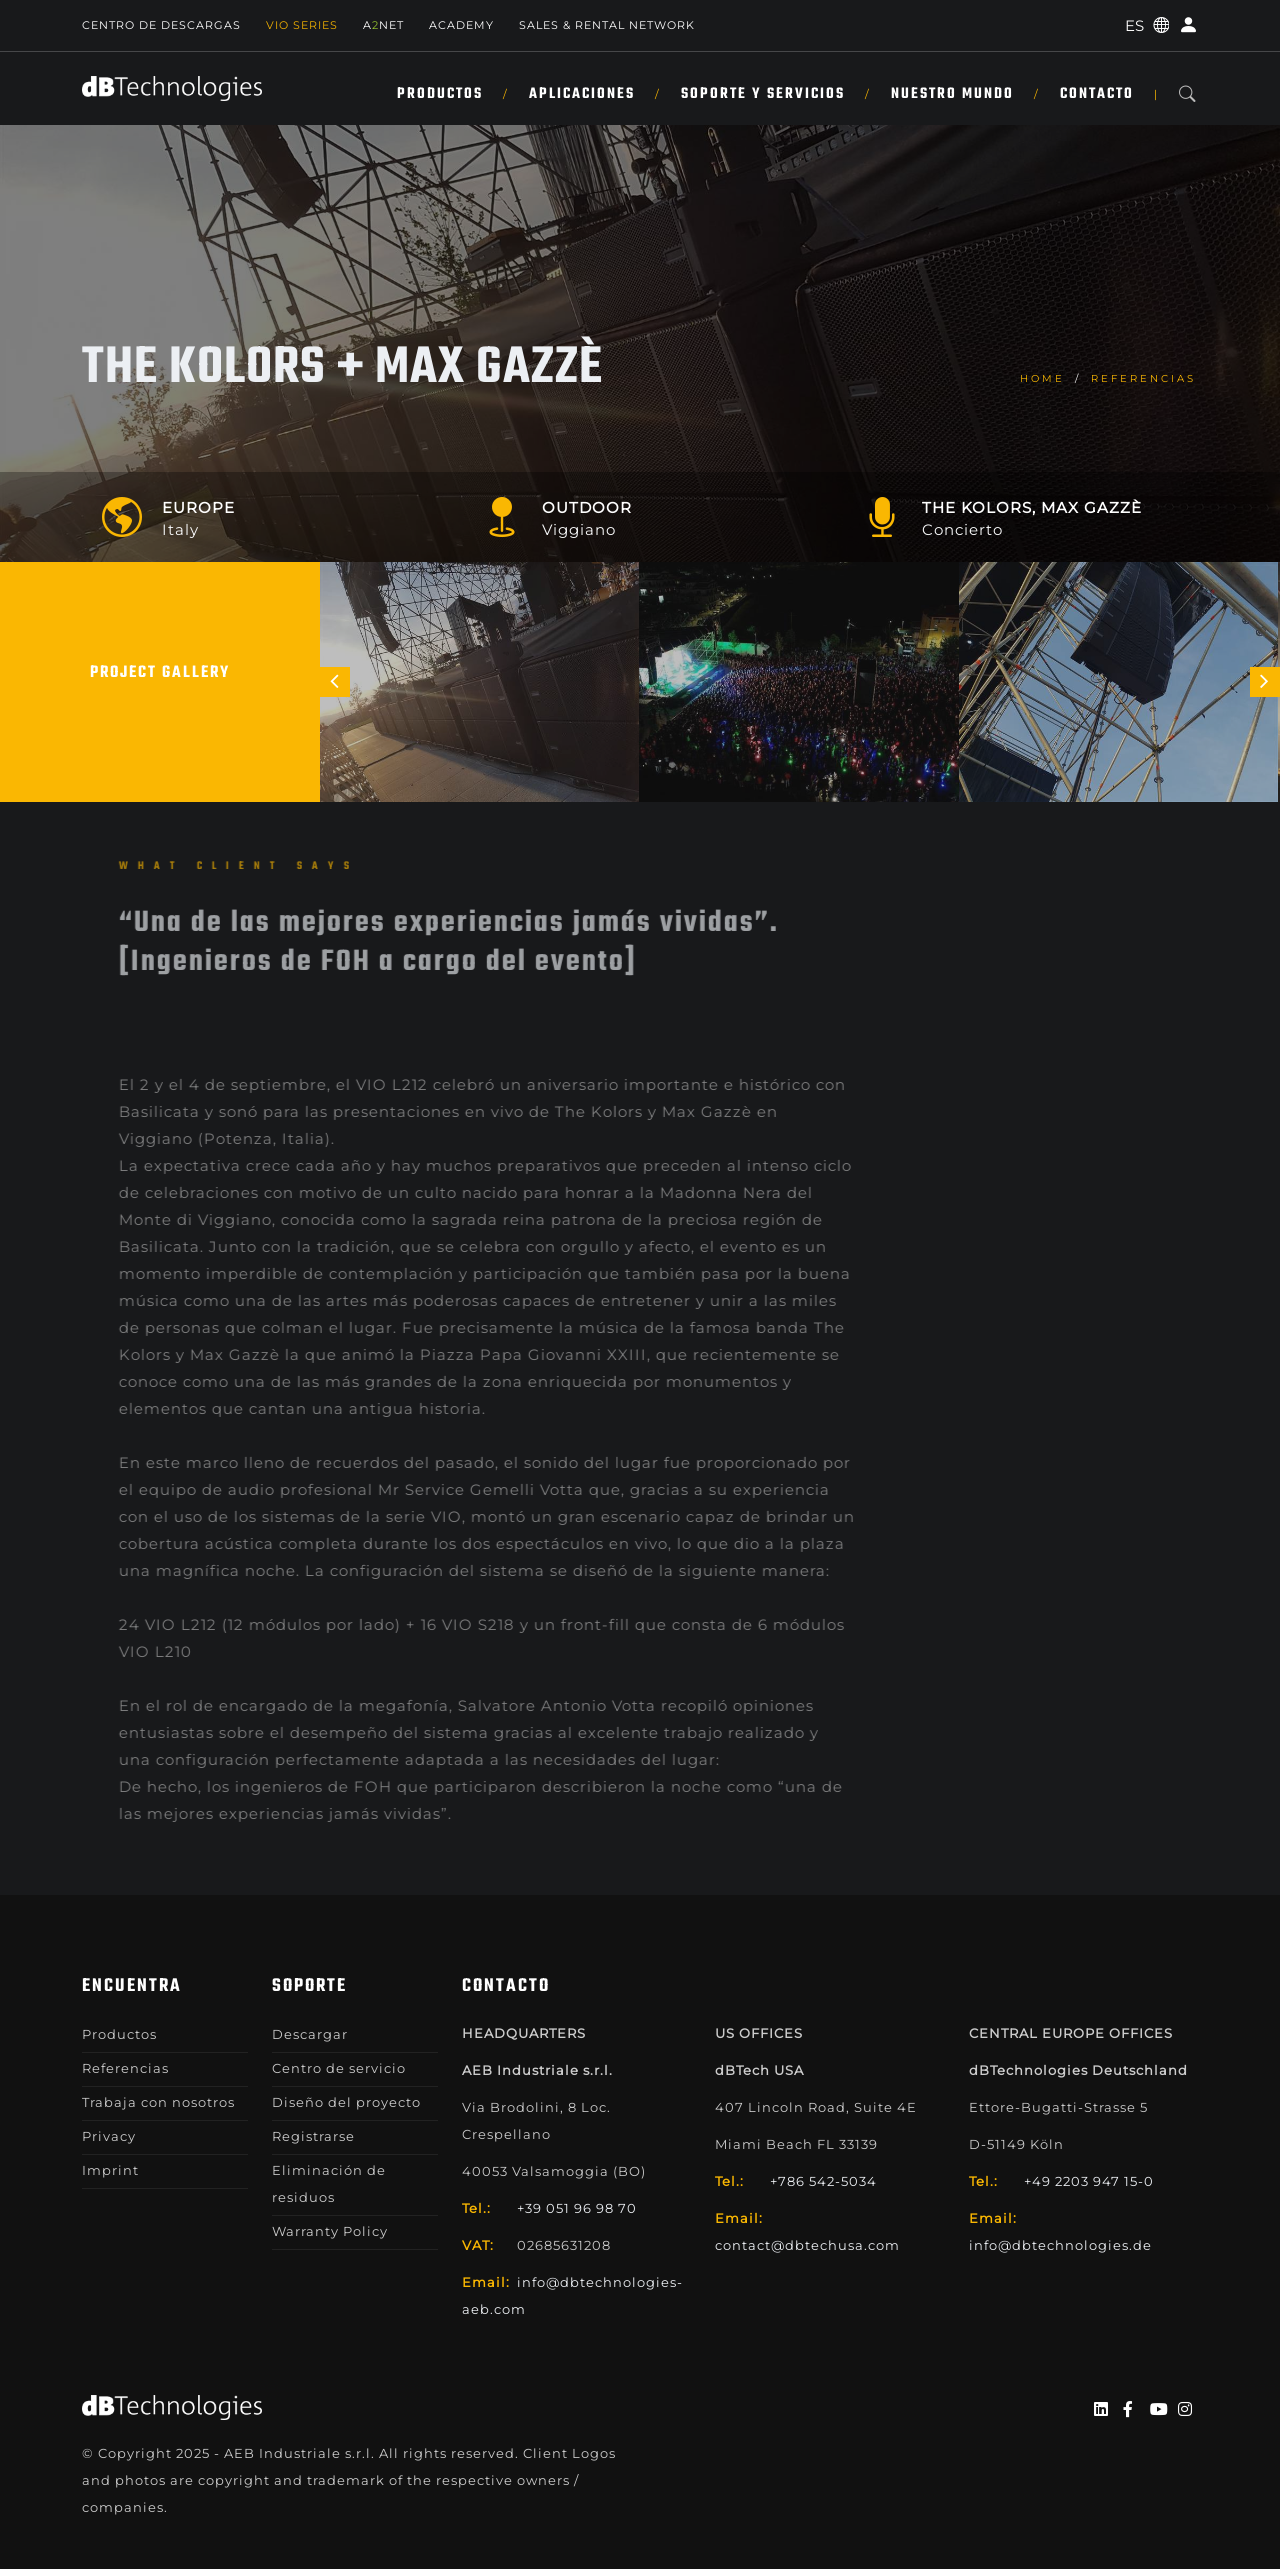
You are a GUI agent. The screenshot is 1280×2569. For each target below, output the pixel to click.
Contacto (1097, 94)
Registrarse (313, 2136)
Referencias (1143, 378)
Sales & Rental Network (607, 25)
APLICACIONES (582, 94)
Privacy (109, 2136)
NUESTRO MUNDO (952, 94)
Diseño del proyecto (346, 2102)
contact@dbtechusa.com (807, 2245)
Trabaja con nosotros (158, 2102)
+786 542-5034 (823, 2181)
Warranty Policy (330, 2231)
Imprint (110, 2170)
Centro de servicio (339, 2068)
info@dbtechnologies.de (1060, 2245)
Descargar (310, 2034)
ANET (383, 25)
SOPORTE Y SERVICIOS (763, 94)
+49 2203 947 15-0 (1089, 2181)
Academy (461, 25)
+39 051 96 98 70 (577, 2208)
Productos (440, 94)
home (1042, 378)
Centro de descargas (161, 25)
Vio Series (302, 25)
